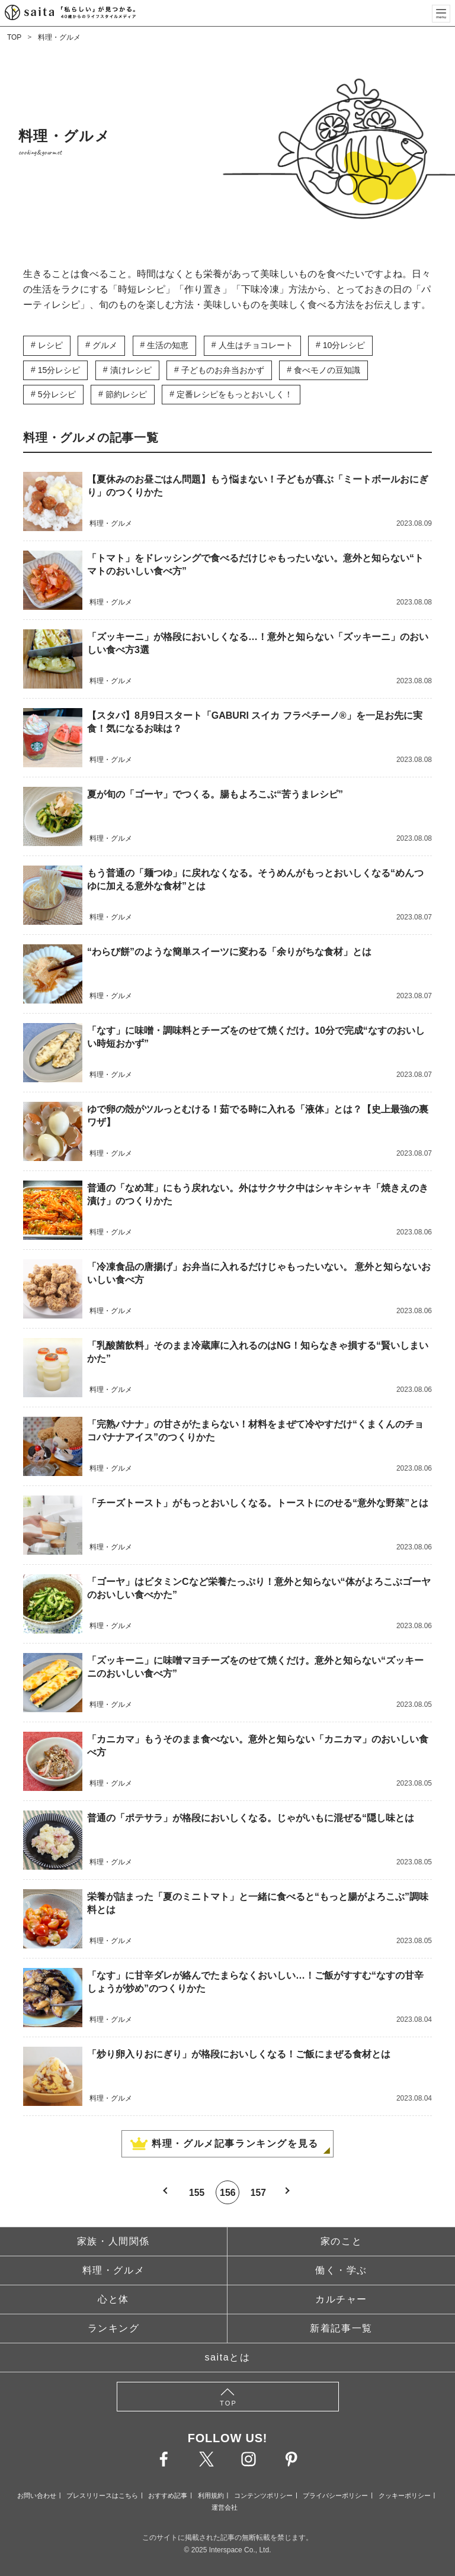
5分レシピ (57, 394)
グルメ (104, 345)
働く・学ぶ (341, 2270)
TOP (14, 37)
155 (196, 2192)
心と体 (113, 2299)
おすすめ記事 (167, 2495)
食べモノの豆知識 (327, 370)
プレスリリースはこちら (102, 2495)
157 (259, 2192)
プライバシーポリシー (335, 2495)
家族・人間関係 (113, 2241)
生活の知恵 (167, 345)
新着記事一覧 (341, 2328)
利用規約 (211, 2495)
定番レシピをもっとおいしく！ (235, 394)
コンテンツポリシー (263, 2495)
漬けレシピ (131, 370)
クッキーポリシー (405, 2495)
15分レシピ (59, 370)
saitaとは (228, 2357)
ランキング (114, 2328)
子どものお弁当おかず (222, 370)
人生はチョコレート (256, 345)
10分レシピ (344, 345)
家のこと (341, 2241)
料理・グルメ (59, 37)
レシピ (50, 345)
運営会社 (225, 2507)
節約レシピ (126, 394)
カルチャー (341, 2299)
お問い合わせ (36, 2495)
